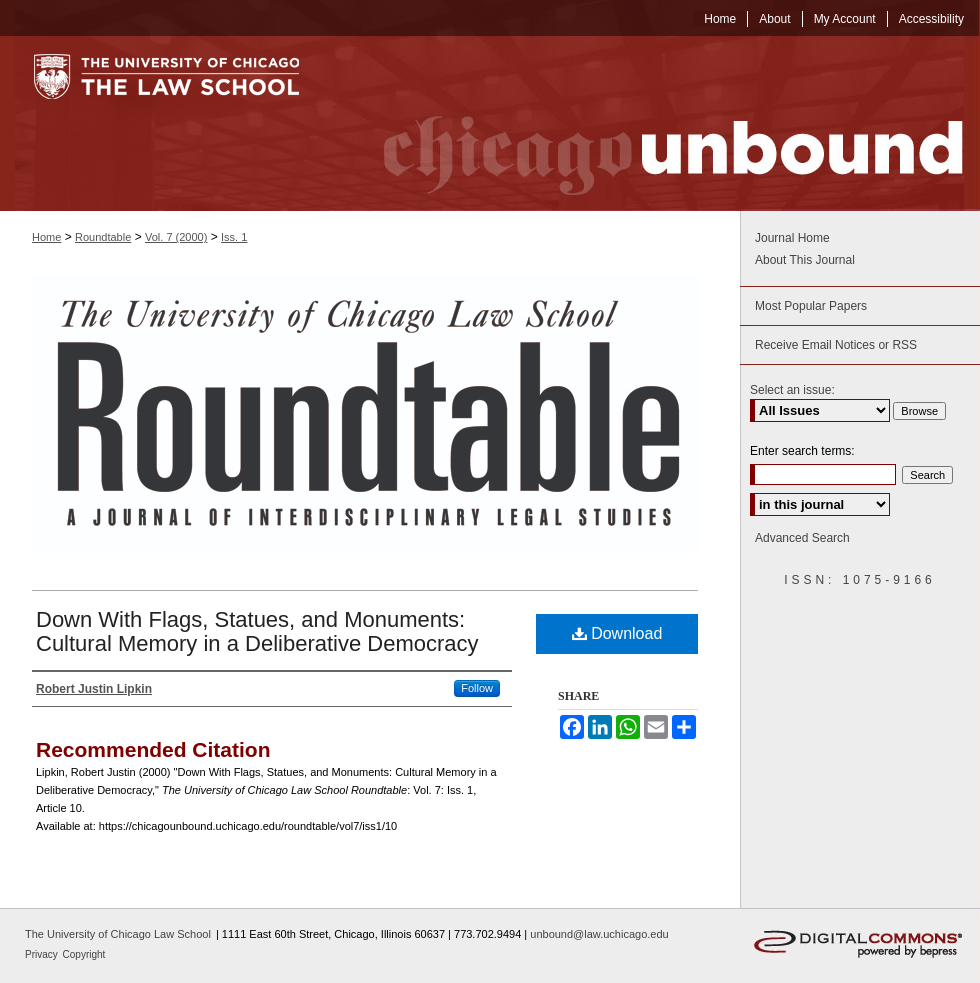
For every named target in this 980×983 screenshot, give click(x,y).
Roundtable (103, 237)
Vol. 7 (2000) (176, 237)
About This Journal (805, 260)
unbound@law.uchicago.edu (599, 934)
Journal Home (792, 238)
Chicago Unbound (655, 123)
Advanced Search (802, 538)
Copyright (84, 954)
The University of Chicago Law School (118, 934)
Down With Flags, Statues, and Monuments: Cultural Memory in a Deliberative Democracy (257, 631)
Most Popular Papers (811, 306)
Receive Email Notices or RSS (836, 345)
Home (46, 237)
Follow (477, 688)
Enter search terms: (802, 451)
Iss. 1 (234, 237)
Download (617, 633)
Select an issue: (792, 390)
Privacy (43, 954)
